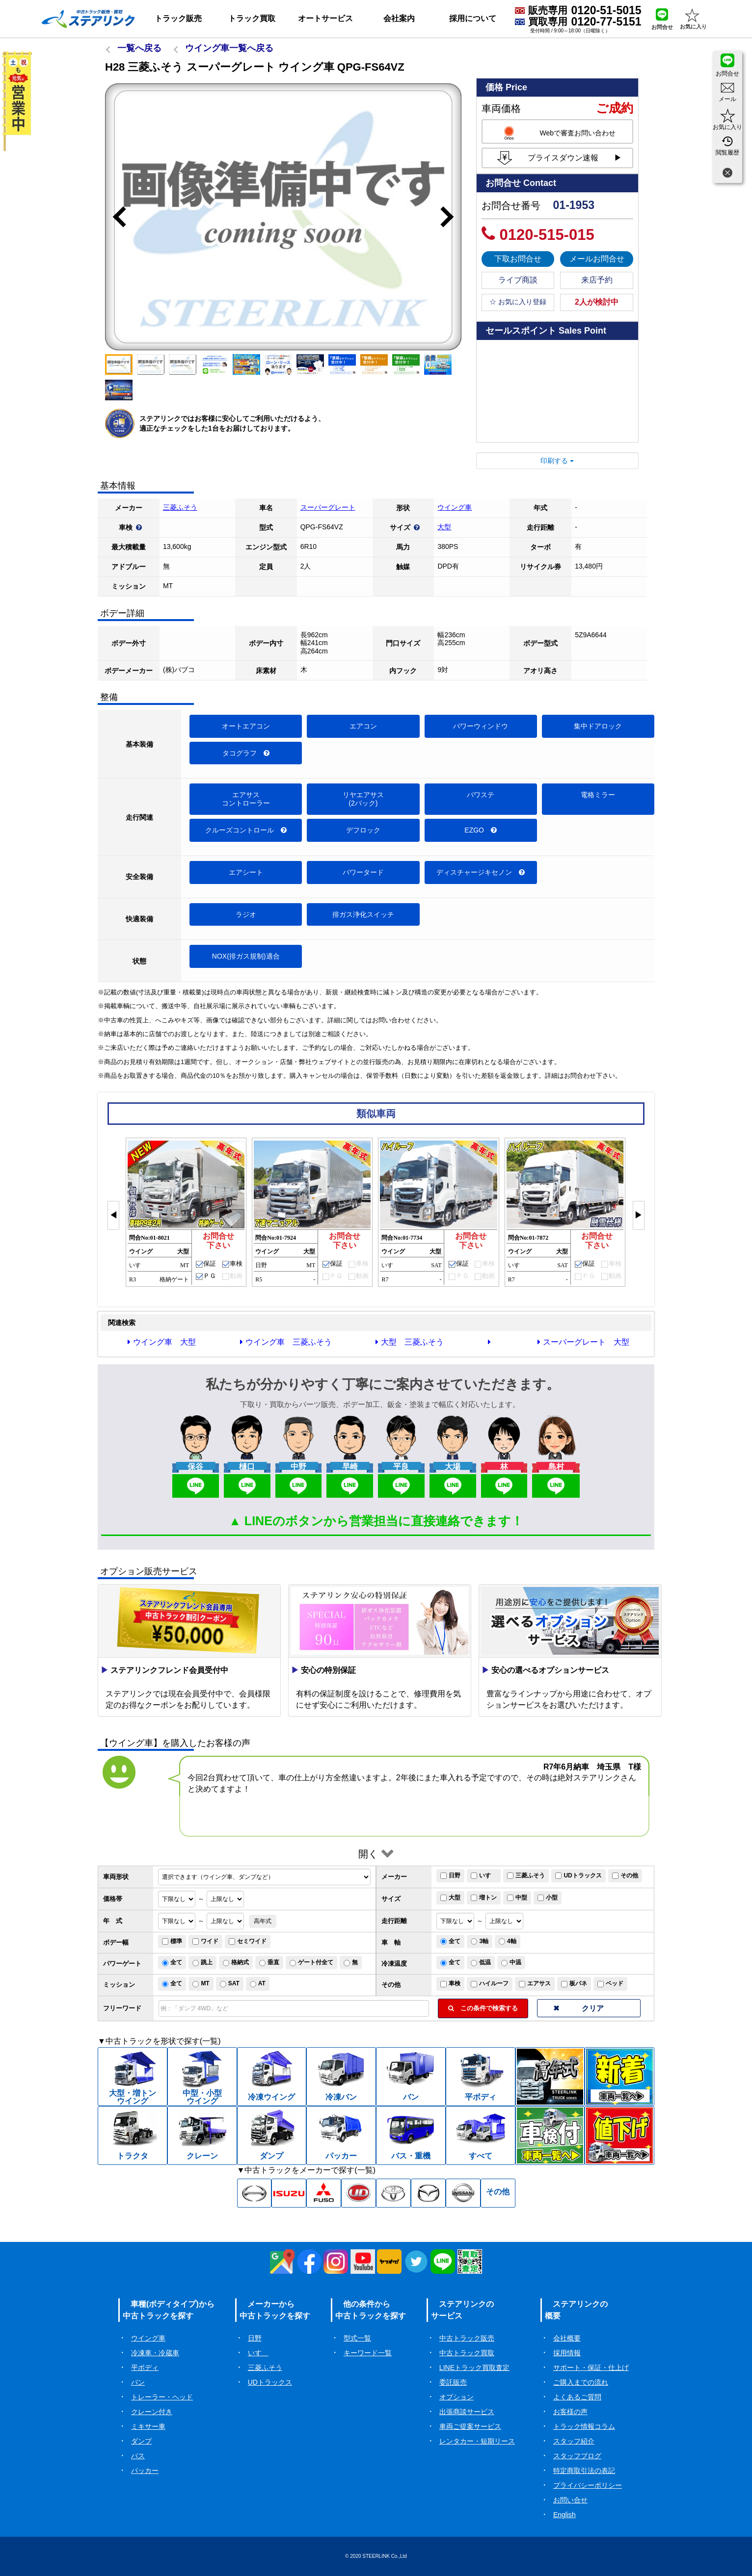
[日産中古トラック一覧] (463, 2193)
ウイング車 (454, 507)
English (564, 2515)
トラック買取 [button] (251, 18)
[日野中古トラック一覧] (254, 2193)
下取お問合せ (517, 259)
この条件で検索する (483, 2008)
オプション (456, 2397)
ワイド (205, 1941)
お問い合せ (570, 2500)
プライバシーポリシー (587, 2485)
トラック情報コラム (584, 2426)
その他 (625, 1875)
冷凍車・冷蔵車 (155, 2353)
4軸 (507, 1941)
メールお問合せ (596, 259)
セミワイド (248, 1941)
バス (138, 2456)
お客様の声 (570, 2412)
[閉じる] (727, 174)
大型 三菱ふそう (410, 1342)
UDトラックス (578, 1875)
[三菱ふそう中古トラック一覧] (323, 2193)
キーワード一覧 (368, 2353)
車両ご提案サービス (470, 2426)
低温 (481, 1962)
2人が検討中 (596, 302)
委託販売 (453, 2382)
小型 (547, 1897)
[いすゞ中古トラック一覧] (288, 2193)
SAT (230, 1983)
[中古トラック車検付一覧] (550, 2135)
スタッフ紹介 (573, 2441)
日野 (450, 1875)
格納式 (236, 1962)
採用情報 (567, 2353)
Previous (115, 217)
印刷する (557, 461)
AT (258, 1983)
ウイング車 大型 (162, 1342)
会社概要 (567, 2338)
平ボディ (145, 2367)
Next (452, 217)
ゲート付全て (311, 1962)
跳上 (202, 1962)
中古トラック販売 (466, 2338)
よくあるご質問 (577, 2397)
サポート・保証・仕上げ (591, 2367)
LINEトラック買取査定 (474, 2367)
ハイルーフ (490, 1983)
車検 (450, 1983)
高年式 (262, 1921)
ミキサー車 (148, 2426)
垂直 (269, 1962)
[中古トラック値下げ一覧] (619, 2135)
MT (200, 1983)
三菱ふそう (180, 507)
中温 (511, 1962)
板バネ (574, 1983)
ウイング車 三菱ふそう (286, 1342)
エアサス (535, 1983)
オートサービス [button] (325, 18)
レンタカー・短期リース (477, 2441)
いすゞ (484, 1875)
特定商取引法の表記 (584, 2470)
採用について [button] (472, 18)
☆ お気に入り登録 (517, 302)
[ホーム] (88, 18)
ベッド (610, 1983)
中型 (517, 1897)
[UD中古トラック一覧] (358, 2193)
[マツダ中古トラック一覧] (428, 2193)
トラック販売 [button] (178, 18)
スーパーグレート (327, 507)
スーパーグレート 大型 (583, 1342)
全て (450, 1941)
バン (138, 2382)
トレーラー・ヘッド (162, 2397)
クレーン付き (151, 2412)
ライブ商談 (517, 280)
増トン (484, 1897)
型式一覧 (357, 2338)
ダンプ (141, 2441)
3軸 (479, 1941)
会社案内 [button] (399, 18)
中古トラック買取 (466, 2353)
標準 (172, 1941)
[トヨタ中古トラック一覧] (393, 2193)
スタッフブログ (577, 2456)
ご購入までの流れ (580, 2382)
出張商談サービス (466, 2412)
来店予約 (597, 280)
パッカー (145, 2470)
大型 (444, 527)
